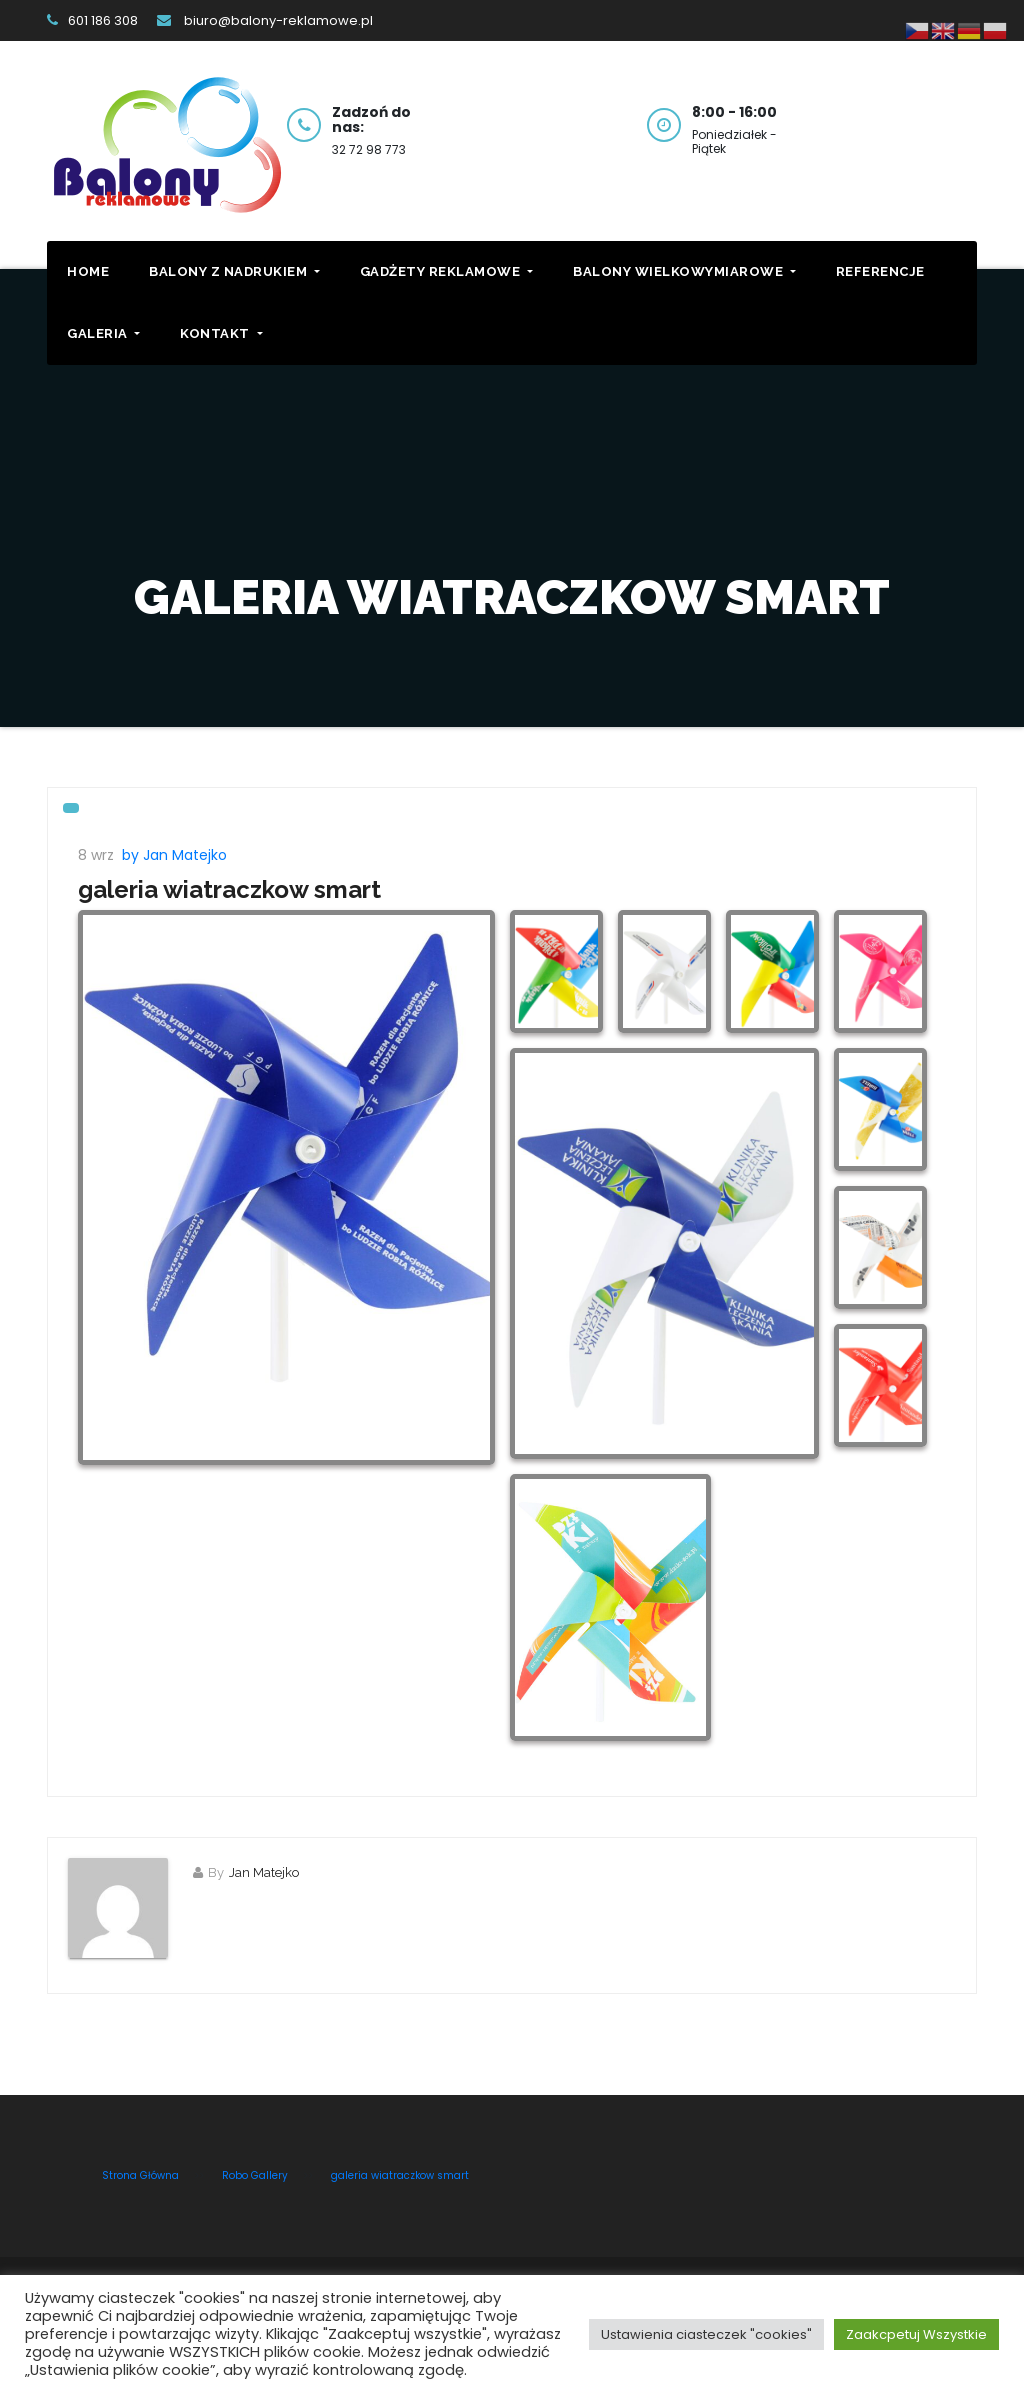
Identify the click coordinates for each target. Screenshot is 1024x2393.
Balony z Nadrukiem (234, 271)
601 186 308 (92, 20)
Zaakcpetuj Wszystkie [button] (916, 2334)
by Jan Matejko (174, 855)
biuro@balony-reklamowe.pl (265, 20)
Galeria (103, 333)
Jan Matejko (264, 1872)
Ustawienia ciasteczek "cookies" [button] (706, 2334)
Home (88, 271)
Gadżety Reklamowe (446, 271)
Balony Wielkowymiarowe (684, 271)
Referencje (880, 271)
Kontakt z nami (922, 122)
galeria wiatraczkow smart (229, 889)
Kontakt (221, 333)
